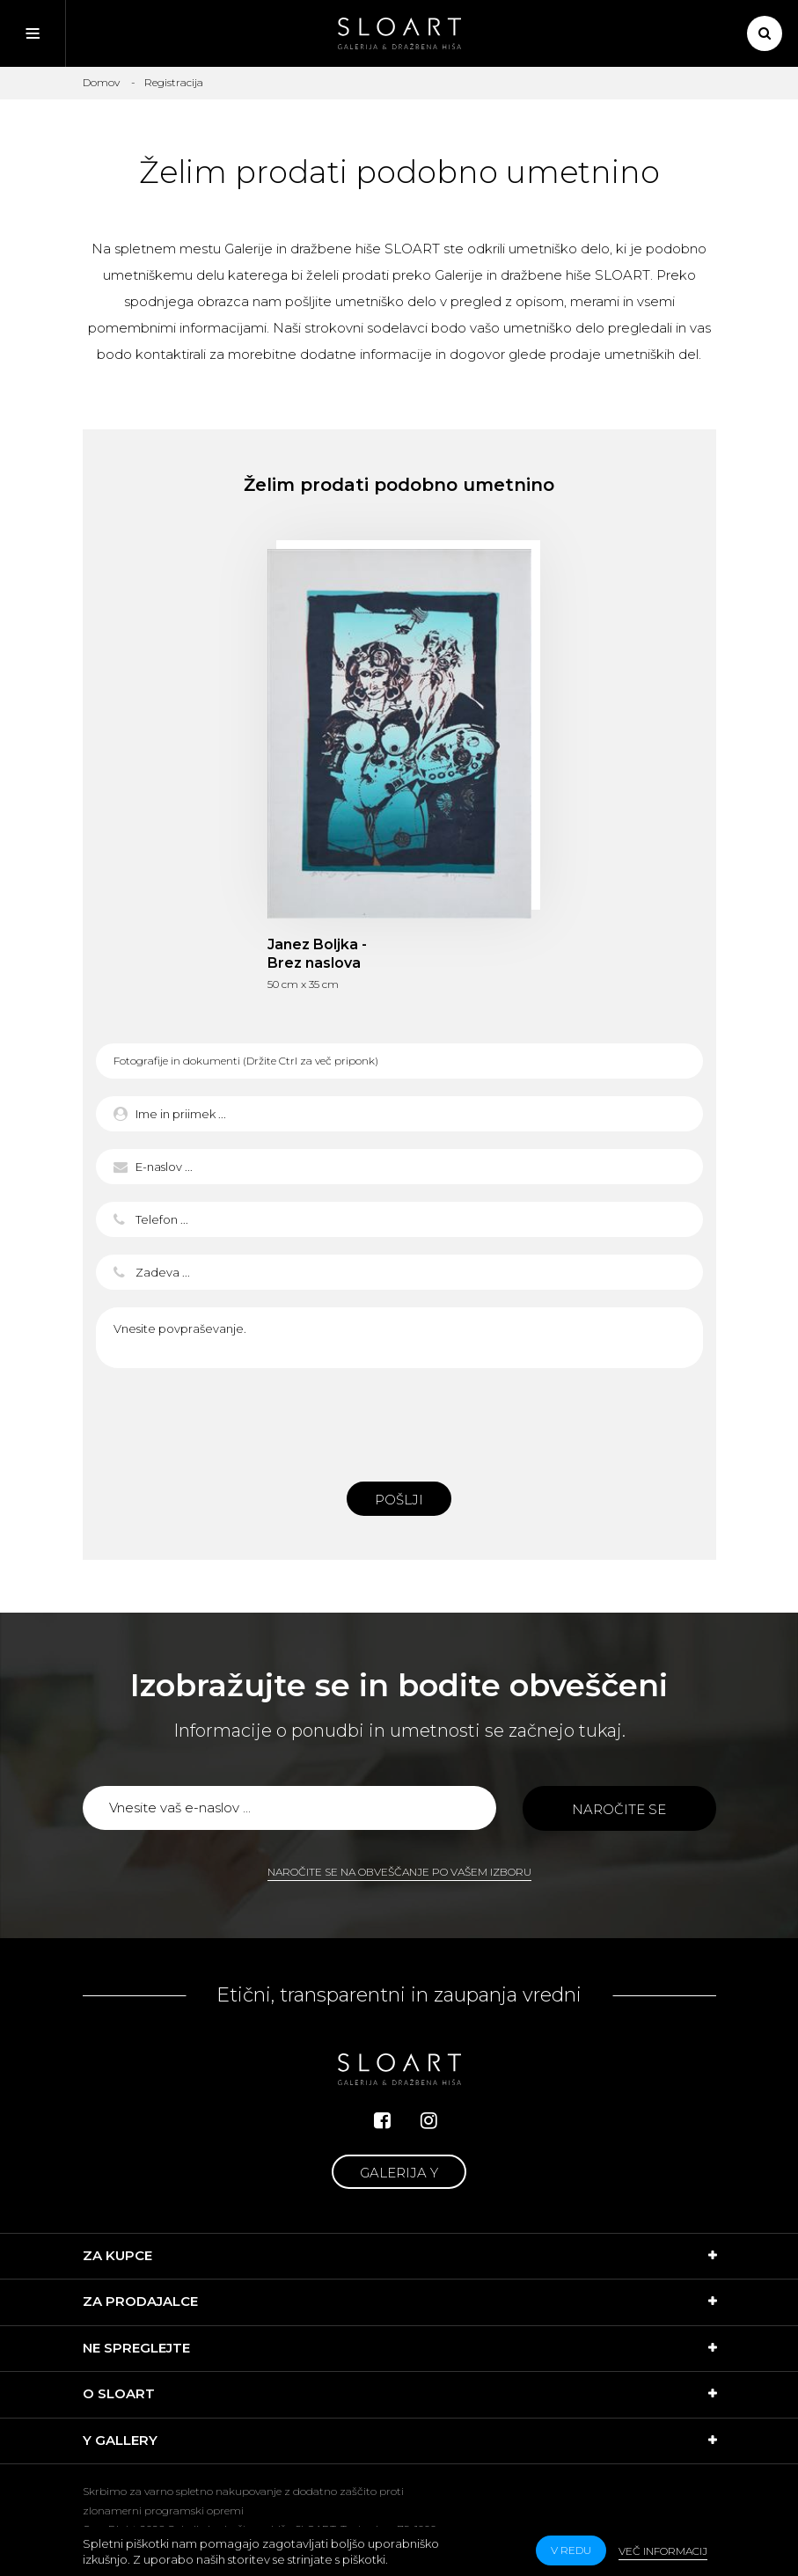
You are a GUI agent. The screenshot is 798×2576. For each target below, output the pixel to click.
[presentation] (399, 1420)
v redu (571, 2550)
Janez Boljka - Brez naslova (317, 953)
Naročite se (619, 1809)
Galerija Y (399, 2172)
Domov (101, 82)
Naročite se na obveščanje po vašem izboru (399, 1871)
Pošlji (399, 1499)
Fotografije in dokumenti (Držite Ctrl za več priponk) (245, 1060)
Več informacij (663, 2551)
